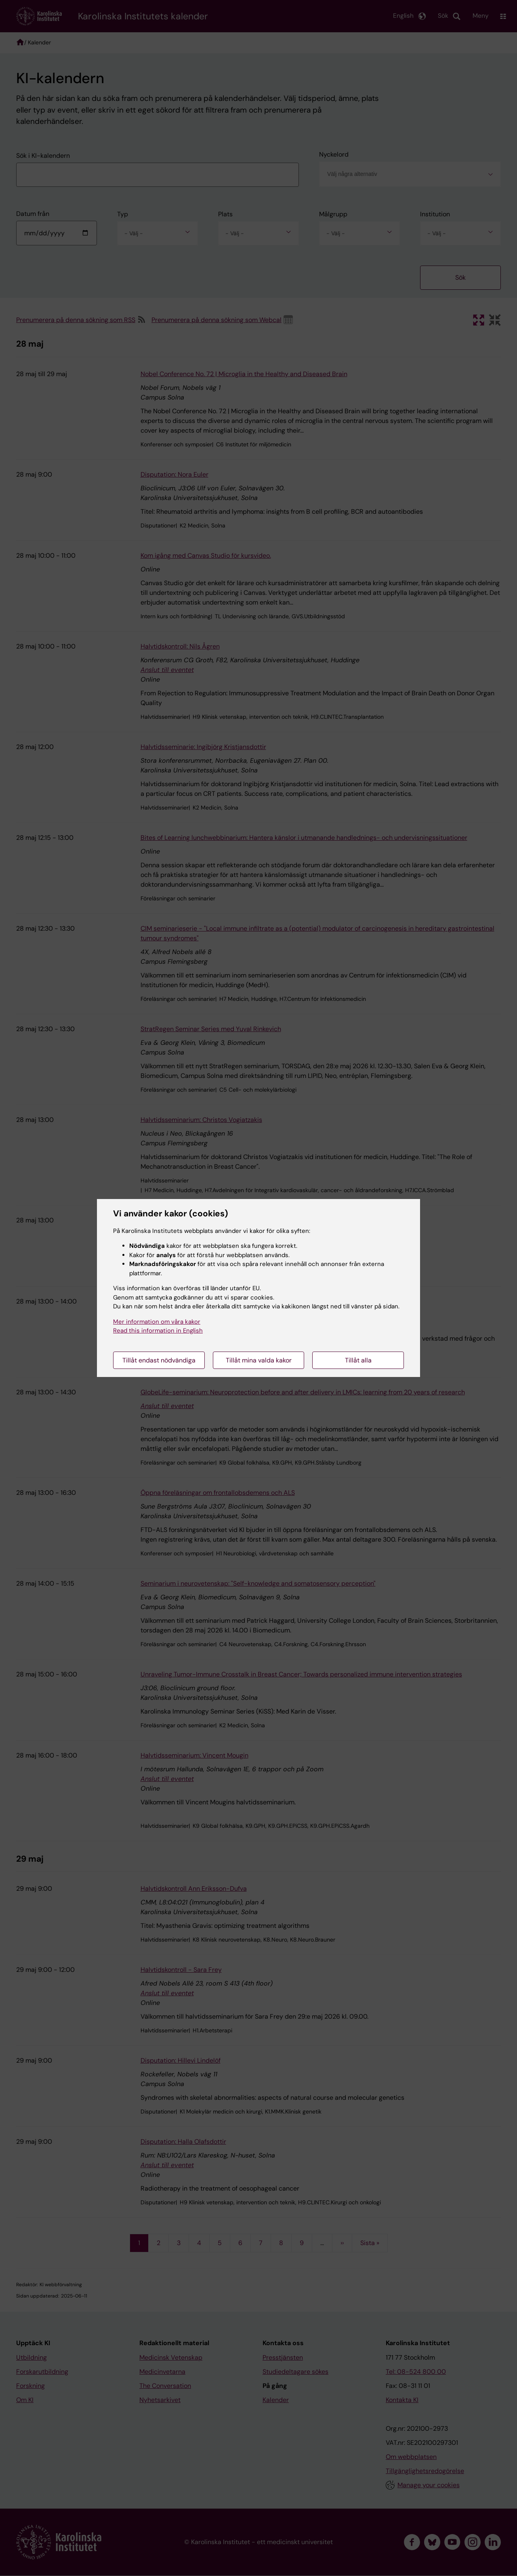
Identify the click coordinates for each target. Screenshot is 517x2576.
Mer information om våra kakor (156, 1322)
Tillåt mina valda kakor (259, 1360)
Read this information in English (158, 1331)
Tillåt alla (358, 1360)
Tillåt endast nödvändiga (158, 1360)
